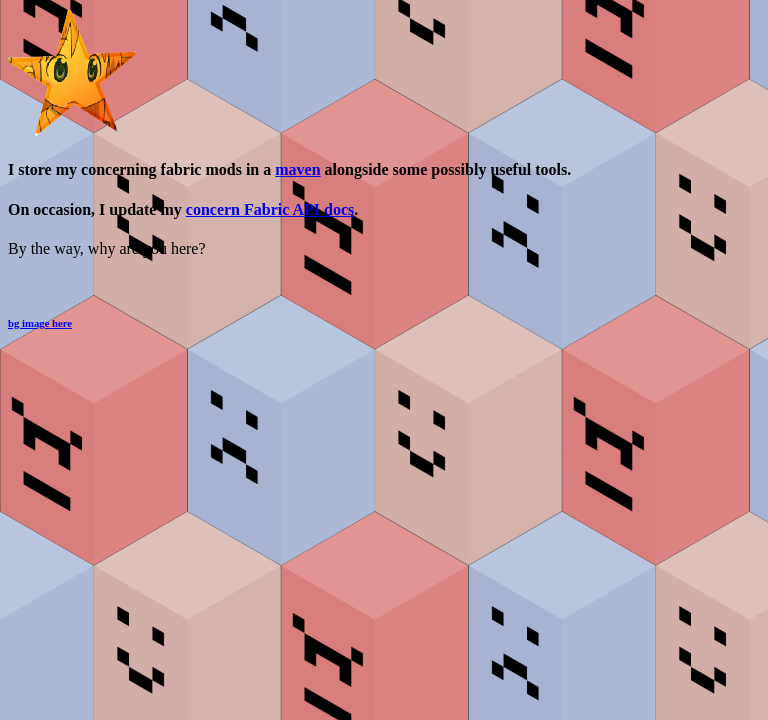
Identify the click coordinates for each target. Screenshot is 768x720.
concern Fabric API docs (270, 209)
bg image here (40, 323)
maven (297, 169)
